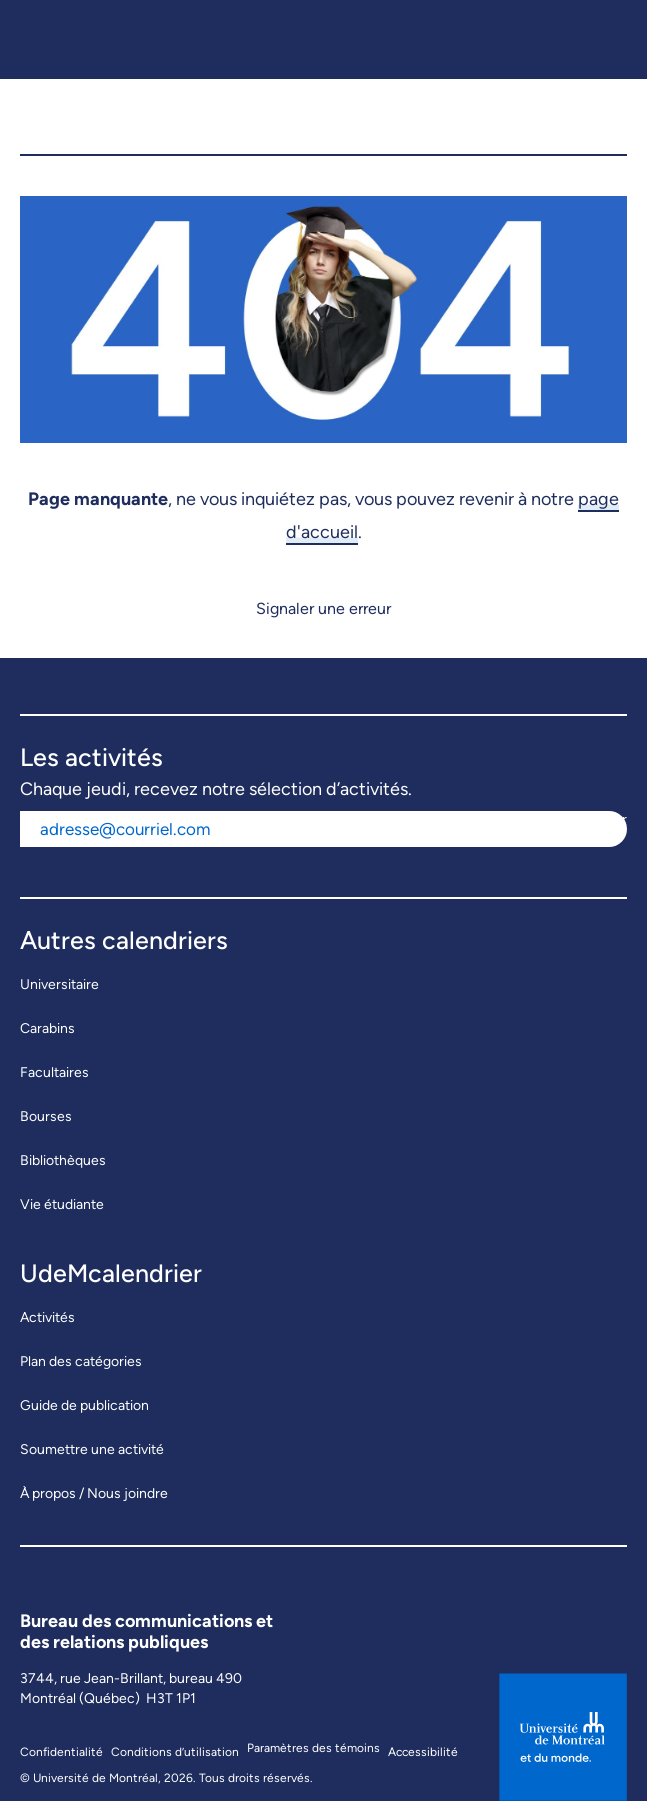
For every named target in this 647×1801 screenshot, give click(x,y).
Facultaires (54, 1072)
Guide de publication (84, 1405)
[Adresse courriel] (291, 829)
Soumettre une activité (92, 1449)
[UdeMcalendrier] (160, 116)
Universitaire (59, 984)
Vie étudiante (62, 1204)
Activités (47, 1317)
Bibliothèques (63, 1160)
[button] (600, 116)
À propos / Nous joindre (94, 1493)
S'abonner (595, 819)
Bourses (46, 1116)
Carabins (47, 1028)
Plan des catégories (81, 1361)
